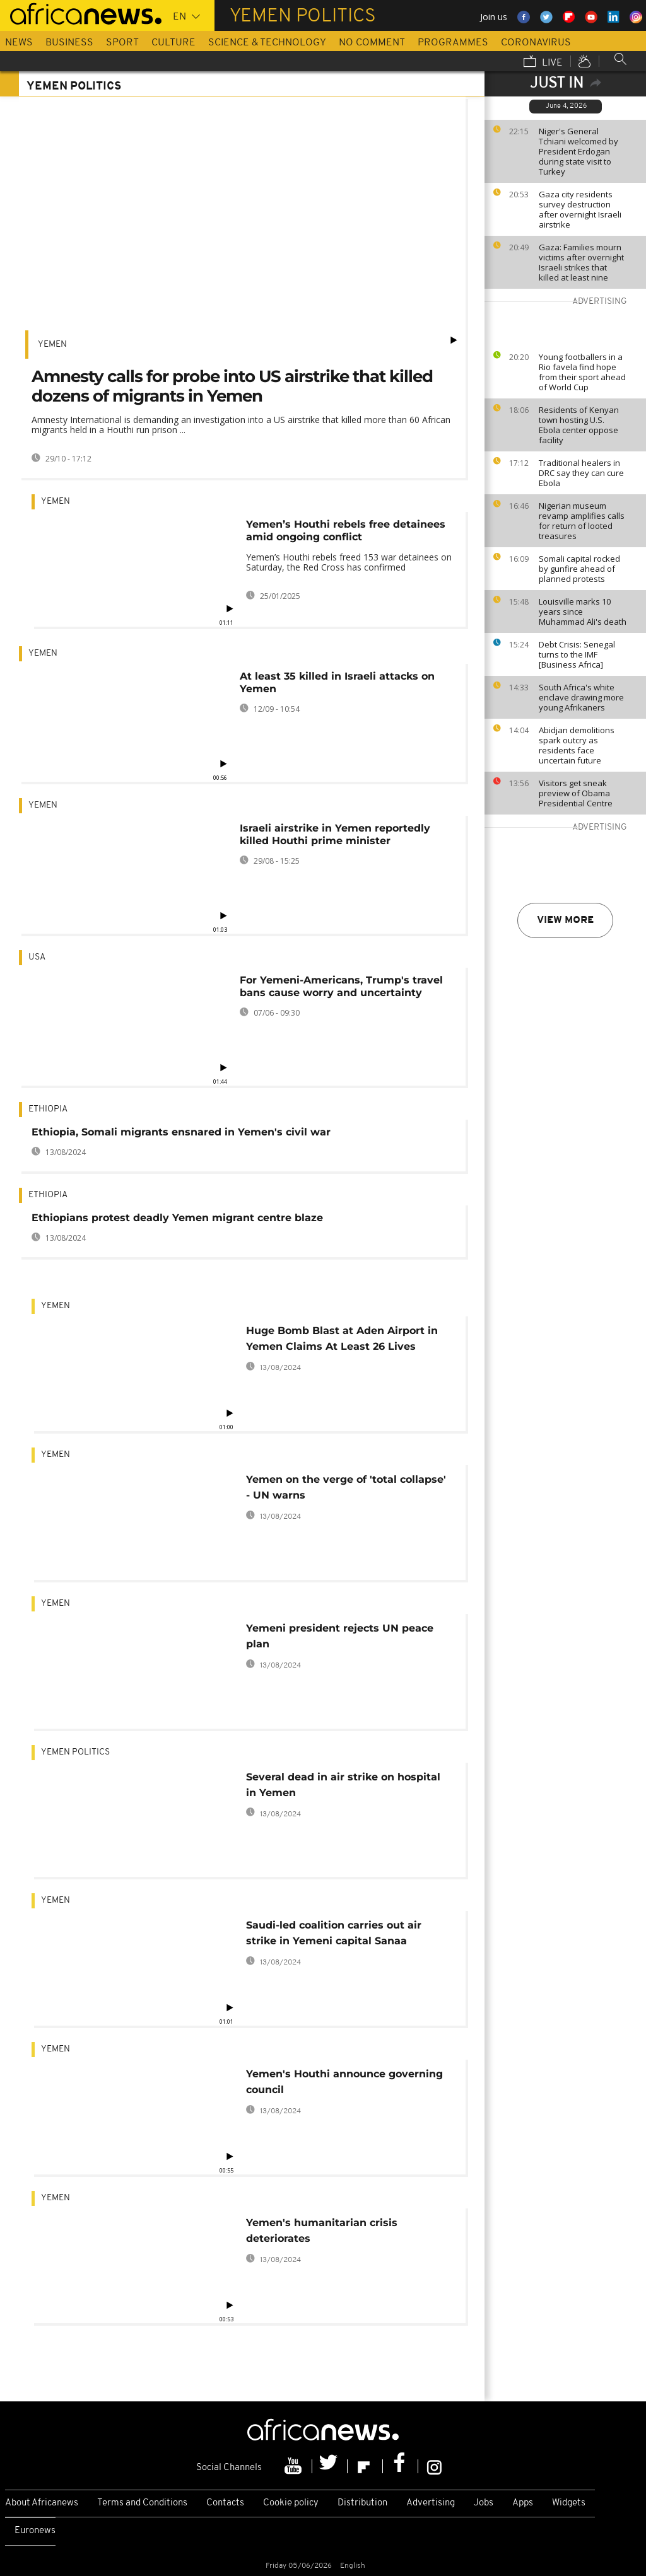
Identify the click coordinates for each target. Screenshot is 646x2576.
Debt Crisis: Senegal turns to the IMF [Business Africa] (577, 654)
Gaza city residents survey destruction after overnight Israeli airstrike (580, 209)
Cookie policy (291, 2503)
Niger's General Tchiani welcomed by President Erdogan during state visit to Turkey (578, 151)
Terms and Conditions (142, 2503)
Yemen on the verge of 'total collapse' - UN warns (346, 1487)
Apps (522, 2503)
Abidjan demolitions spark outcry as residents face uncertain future (576, 745)
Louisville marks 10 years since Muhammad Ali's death (582, 611)
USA (36, 957)
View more (565, 920)
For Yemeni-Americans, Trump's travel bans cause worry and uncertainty (341, 986)
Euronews (35, 2531)
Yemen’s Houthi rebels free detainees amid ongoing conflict (345, 530)
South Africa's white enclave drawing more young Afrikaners (581, 697)
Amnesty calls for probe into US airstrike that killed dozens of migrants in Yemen (232, 386)
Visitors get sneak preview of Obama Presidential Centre (576, 793)
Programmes (453, 43)
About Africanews (41, 2503)
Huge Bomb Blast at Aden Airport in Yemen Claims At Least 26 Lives (342, 1338)
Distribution (362, 2503)
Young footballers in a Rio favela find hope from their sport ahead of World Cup (582, 372)
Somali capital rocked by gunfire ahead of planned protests (579, 569)
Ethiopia (48, 1109)
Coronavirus (536, 43)
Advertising (430, 2503)
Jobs (483, 2503)
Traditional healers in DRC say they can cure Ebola (581, 473)
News (19, 43)
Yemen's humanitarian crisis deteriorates (321, 2230)
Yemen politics (75, 1752)
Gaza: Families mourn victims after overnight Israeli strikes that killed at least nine (581, 262)
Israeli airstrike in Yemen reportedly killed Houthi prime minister (335, 834)
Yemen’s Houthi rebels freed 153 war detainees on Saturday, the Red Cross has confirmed (349, 562)
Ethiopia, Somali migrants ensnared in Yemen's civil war (181, 1132)
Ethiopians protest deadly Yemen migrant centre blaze (177, 1218)
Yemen (52, 344)
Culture (173, 43)
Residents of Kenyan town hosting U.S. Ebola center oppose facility (579, 425)
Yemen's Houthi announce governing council (344, 2082)
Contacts (225, 2503)
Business (69, 43)
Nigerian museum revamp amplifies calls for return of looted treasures (582, 521)
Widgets (568, 2503)
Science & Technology (267, 43)
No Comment (372, 43)
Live (543, 62)
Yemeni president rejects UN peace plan (339, 1636)
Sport (122, 43)
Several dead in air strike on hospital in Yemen (343, 1785)
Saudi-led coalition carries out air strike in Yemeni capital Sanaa (333, 1933)
